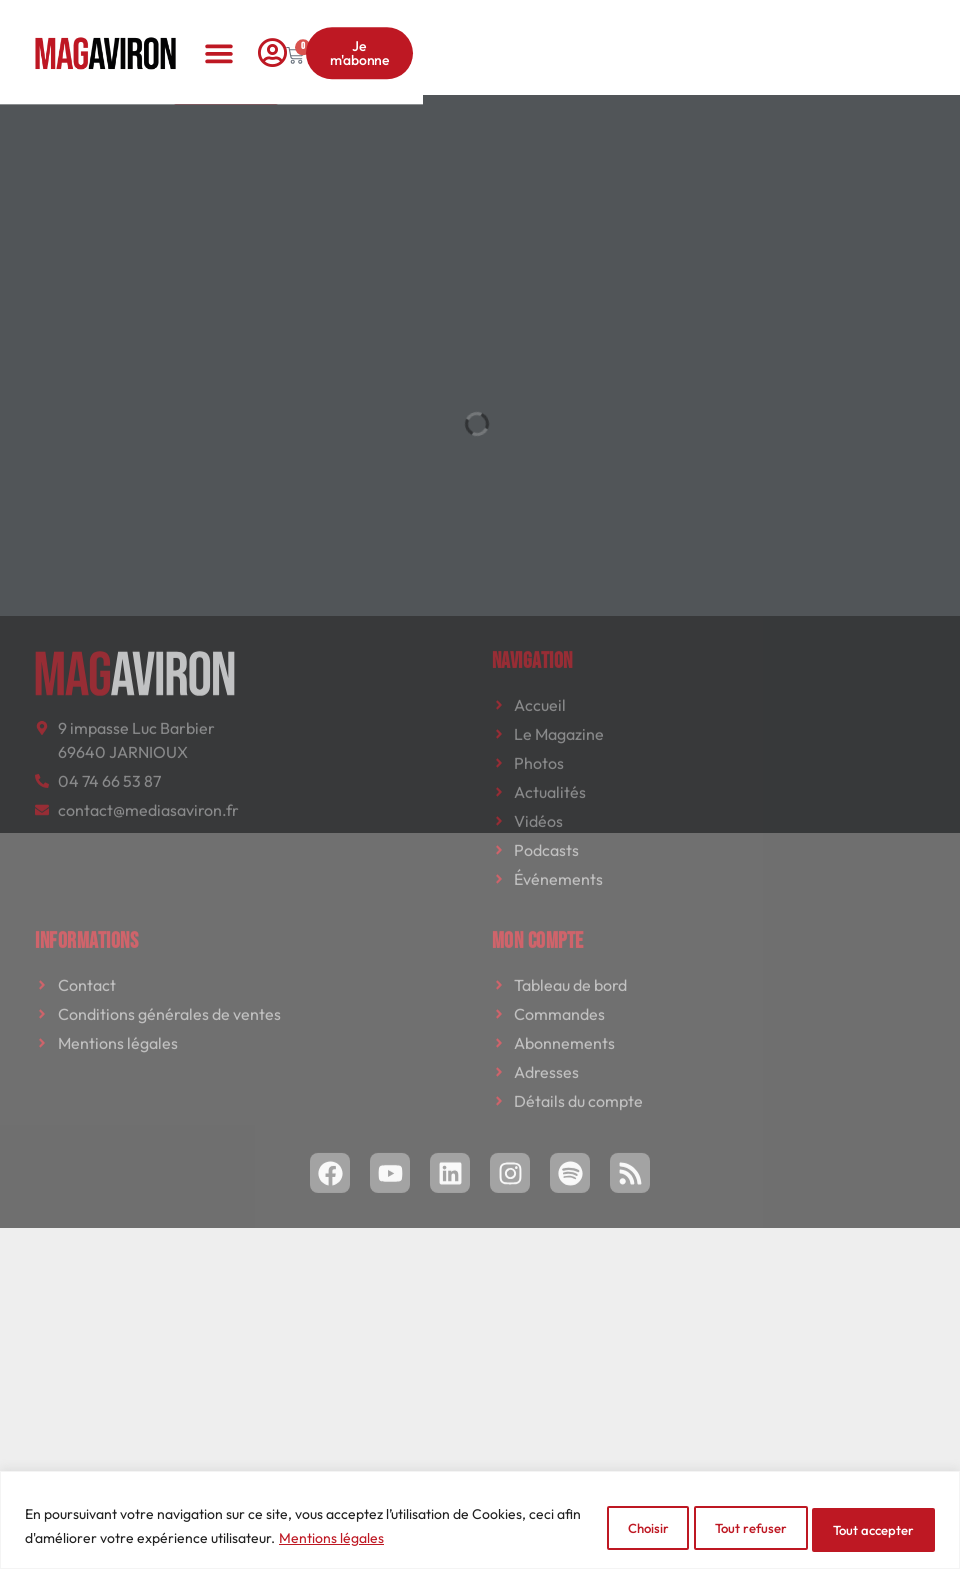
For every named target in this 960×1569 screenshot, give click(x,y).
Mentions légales (386, 1540)
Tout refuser (717, 1528)
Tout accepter (863, 1528)
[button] (480, 30)
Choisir (592, 1528)
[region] (480, 1521)
